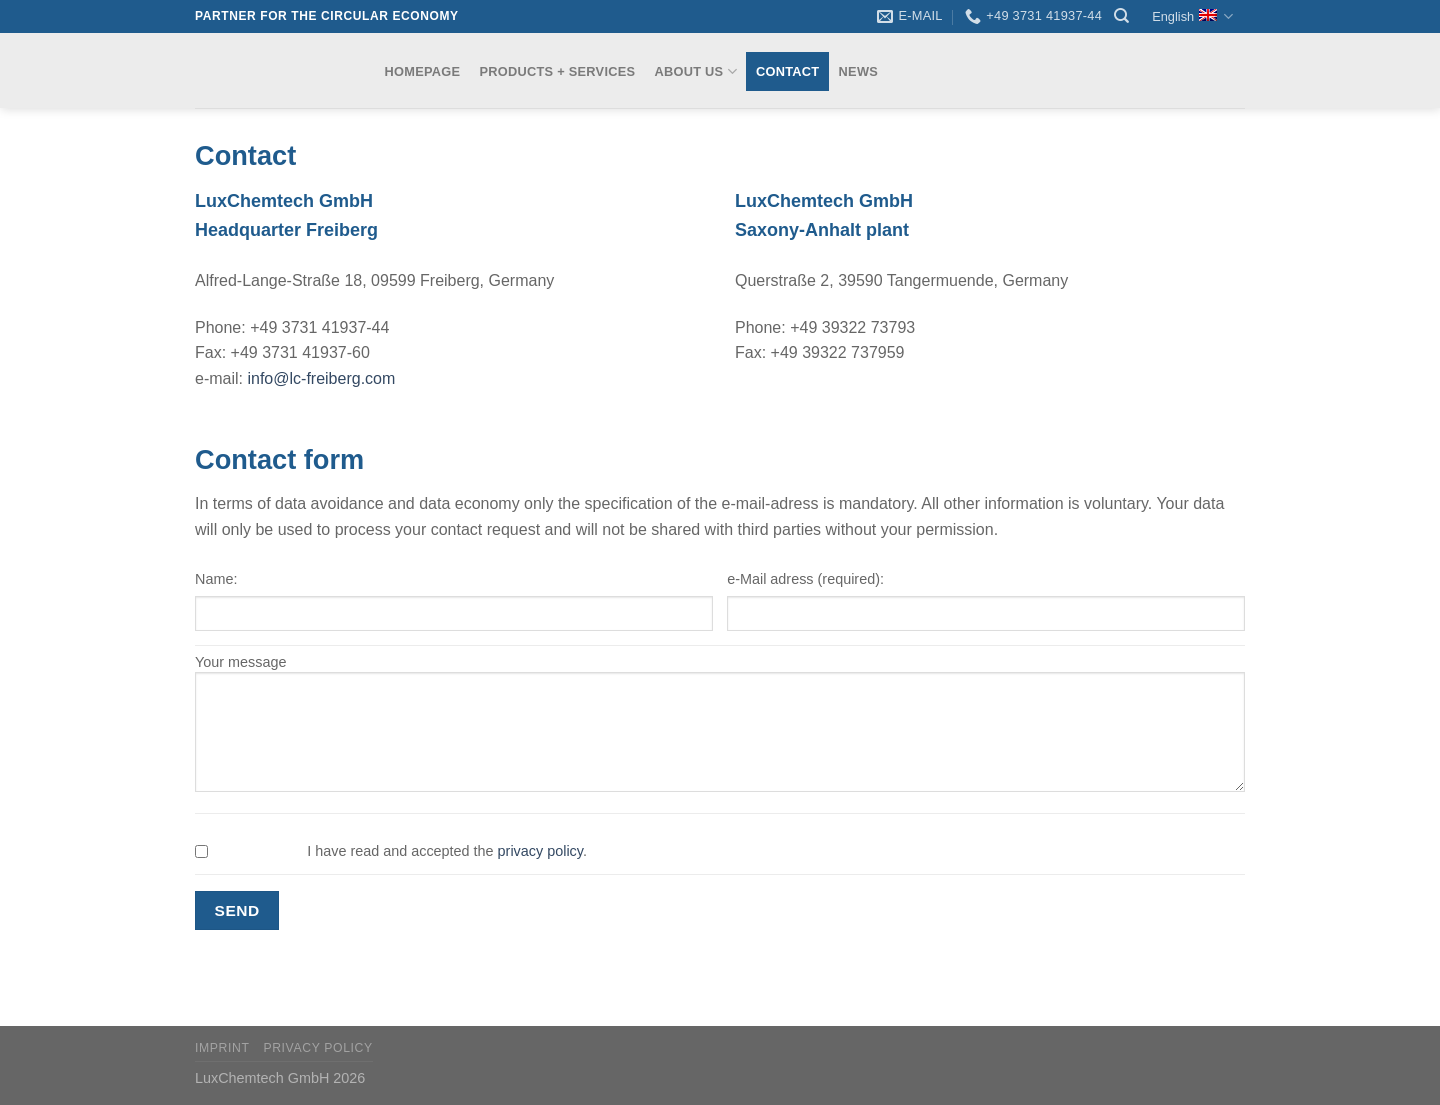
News (858, 71)
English (1192, 16)
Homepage (423, 71)
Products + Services (558, 71)
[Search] (1121, 16)
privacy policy (540, 851)
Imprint (222, 1048)
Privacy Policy (317, 1048)
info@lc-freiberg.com (321, 378)
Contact (787, 71)
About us (695, 71)
